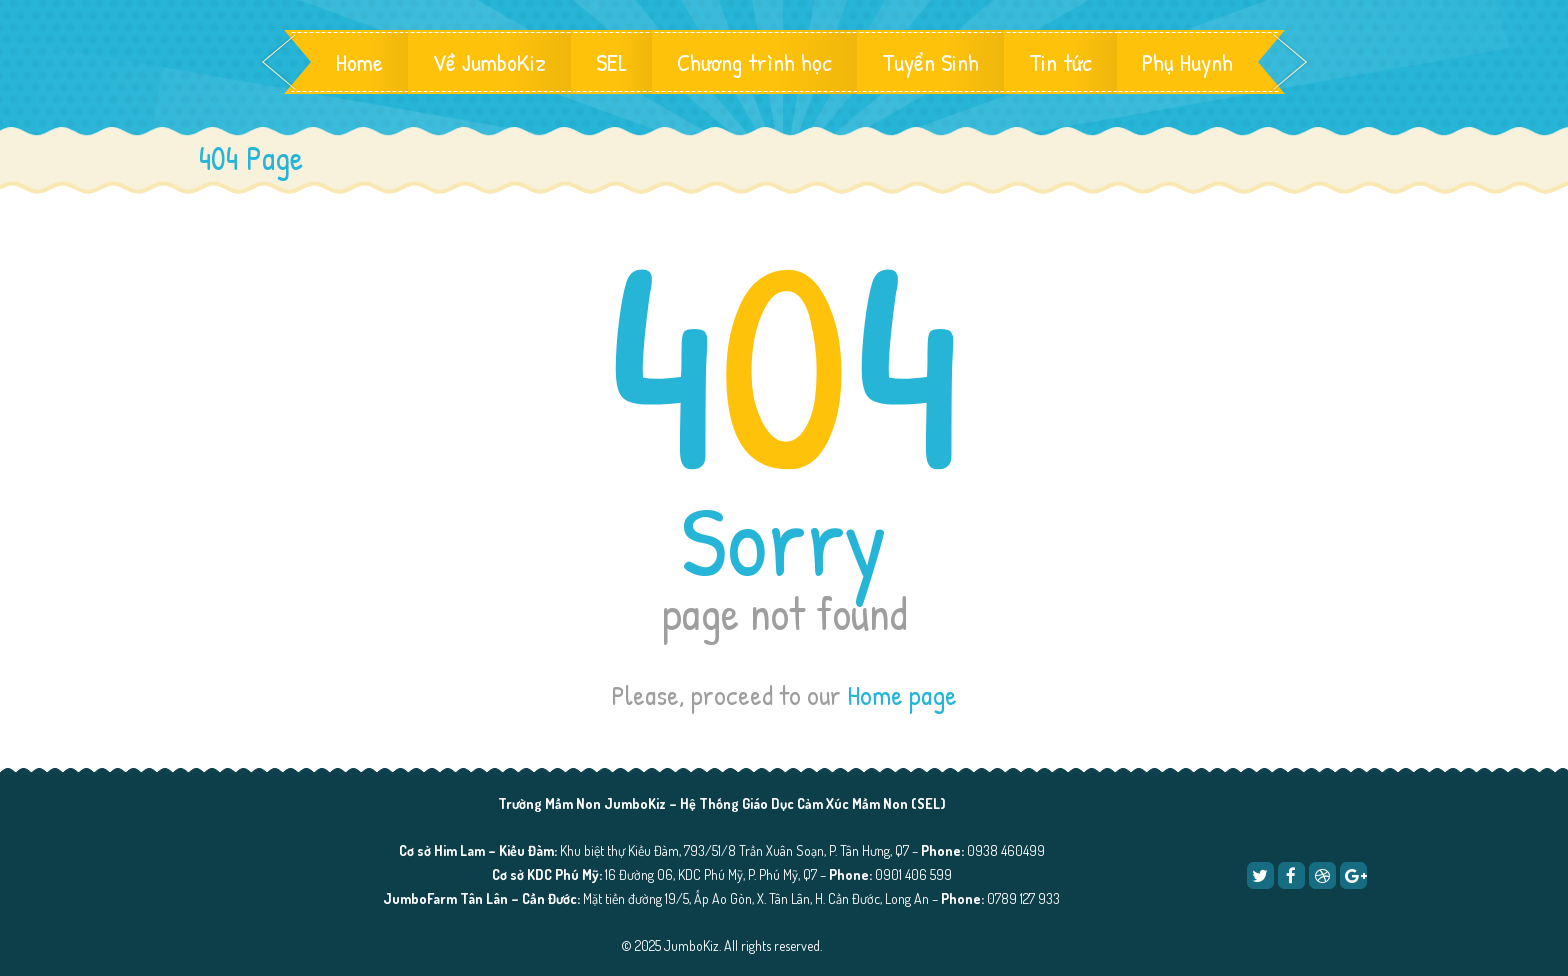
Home (359, 62)
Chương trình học (754, 62)
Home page (902, 695)
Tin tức (1060, 62)
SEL (611, 62)
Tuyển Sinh (930, 62)
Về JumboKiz (489, 62)
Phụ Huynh (1187, 62)
